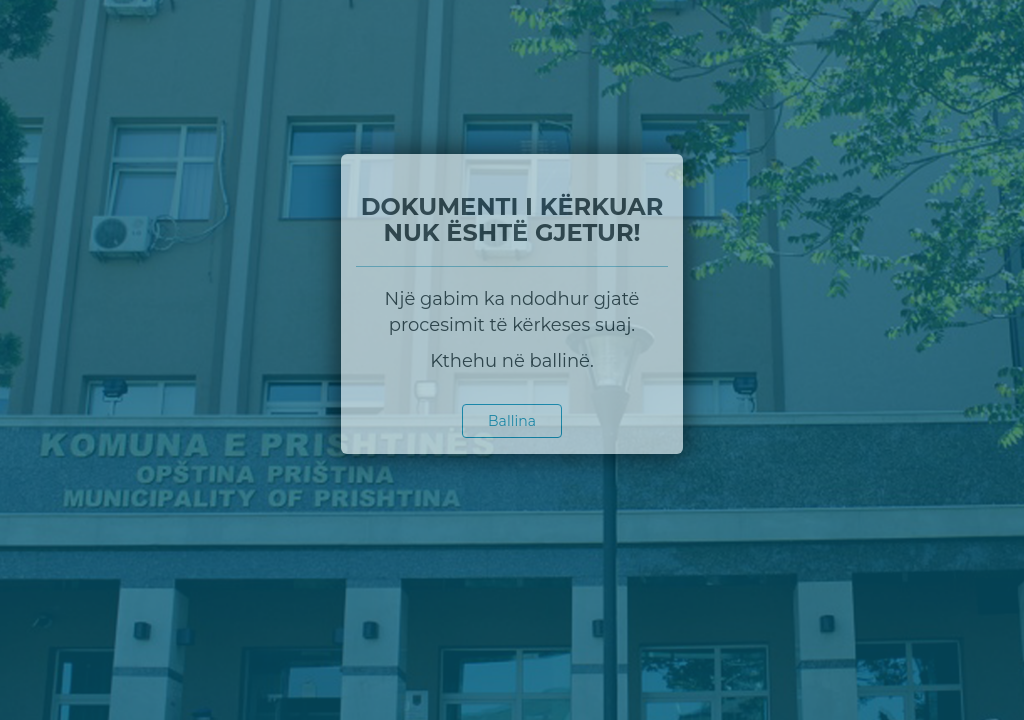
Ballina (512, 421)
